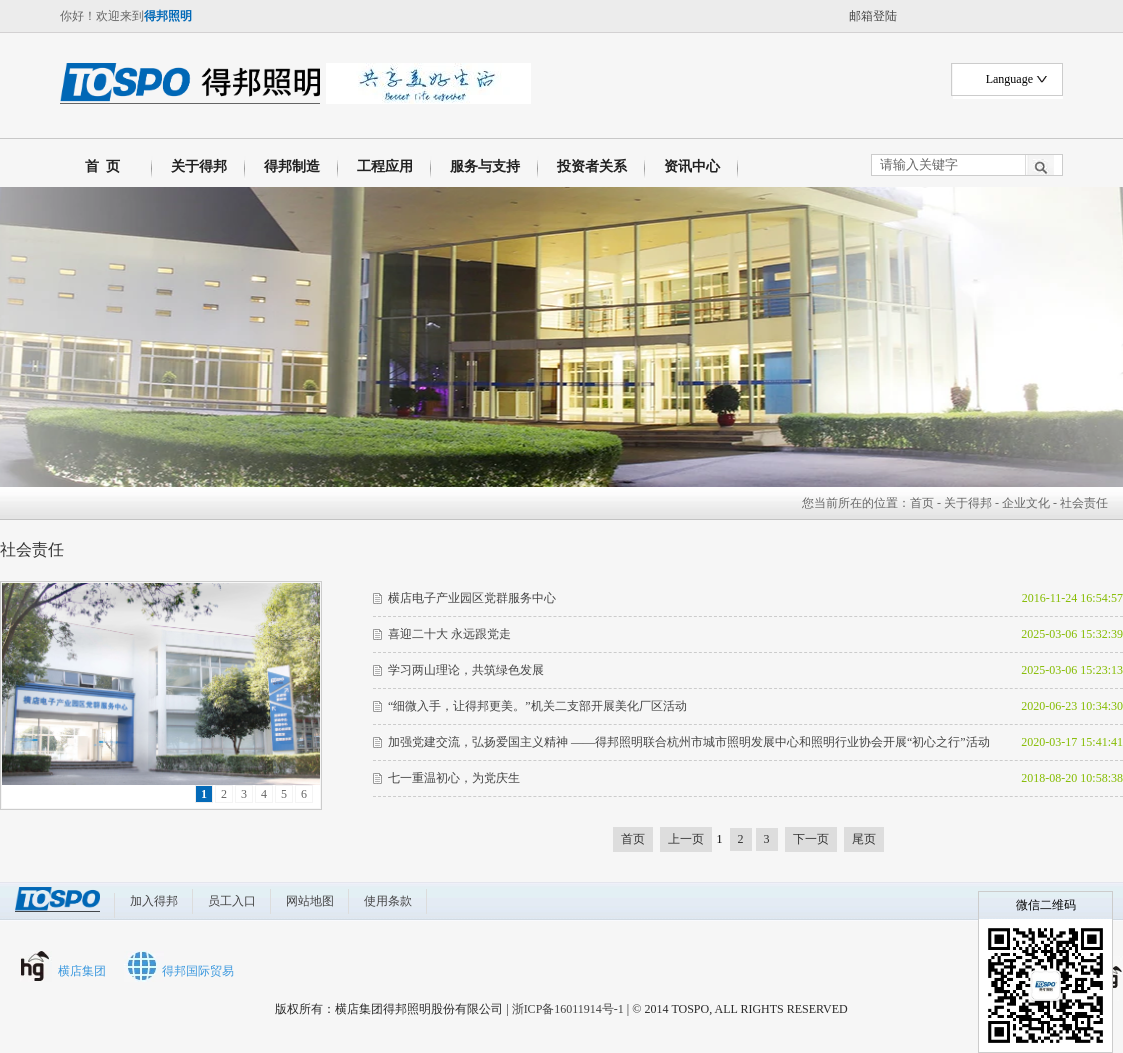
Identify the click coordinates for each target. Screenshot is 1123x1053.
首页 (922, 503)
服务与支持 (485, 166)
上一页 (686, 839)
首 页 (99, 166)
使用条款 (388, 901)
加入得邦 (154, 901)
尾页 (864, 839)
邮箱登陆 (873, 16)
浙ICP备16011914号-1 (568, 1009)
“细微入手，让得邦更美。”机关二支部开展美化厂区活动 (537, 706)
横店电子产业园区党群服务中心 (472, 598)
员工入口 (232, 901)
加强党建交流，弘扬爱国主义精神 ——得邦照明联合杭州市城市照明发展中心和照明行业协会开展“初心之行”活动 (689, 742)
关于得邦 (199, 166)
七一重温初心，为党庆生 (454, 778)
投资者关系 (592, 166)
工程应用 (385, 166)
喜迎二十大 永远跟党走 (449, 634)
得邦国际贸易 (198, 971)
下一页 (811, 839)
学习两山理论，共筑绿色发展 (466, 670)
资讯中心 (692, 166)
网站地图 (310, 901)
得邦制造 (292, 166)
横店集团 (82, 971)
